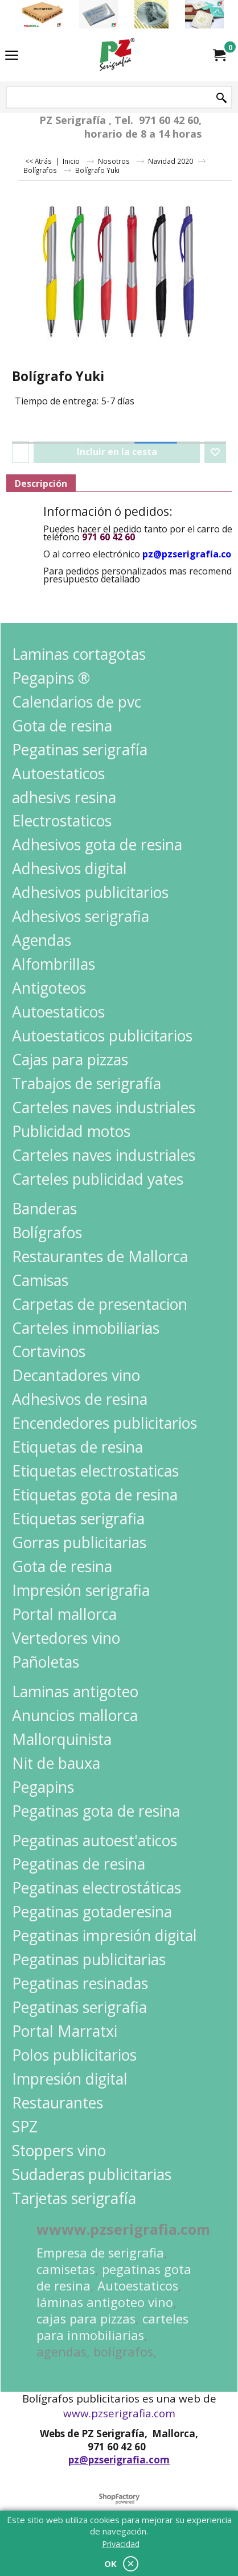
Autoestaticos (137, 2285)
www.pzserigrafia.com (119, 2413)
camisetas (65, 2269)
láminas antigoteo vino (104, 2302)
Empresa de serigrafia (100, 2252)
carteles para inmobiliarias (112, 2326)
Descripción (41, 483)
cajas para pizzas (86, 2318)
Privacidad (120, 2543)
